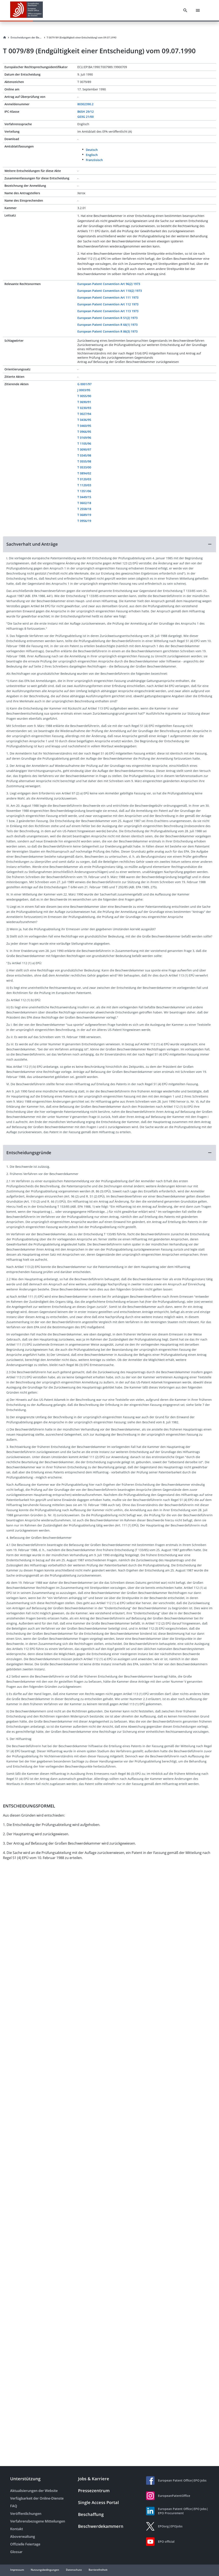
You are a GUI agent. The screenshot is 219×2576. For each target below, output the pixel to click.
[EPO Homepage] (26, 10)
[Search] (185, 10)
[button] (109, 544)
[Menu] (198, 10)
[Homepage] (4, 37)
